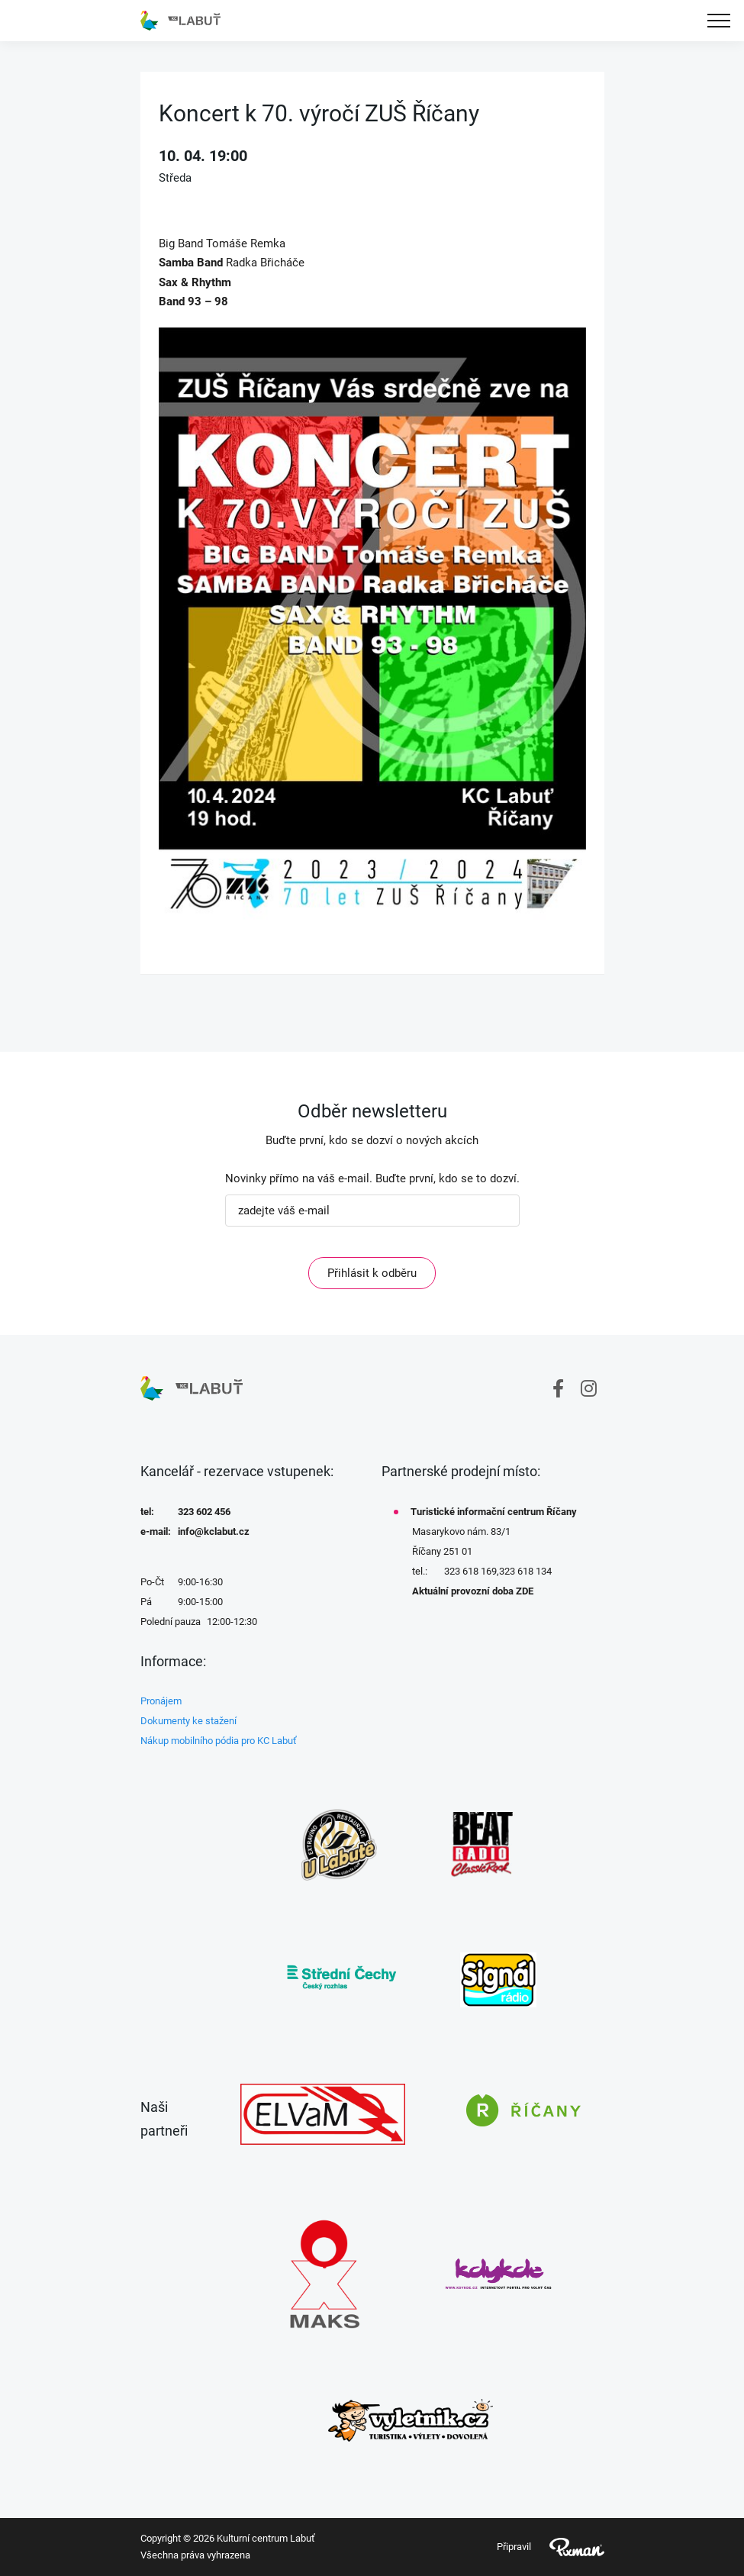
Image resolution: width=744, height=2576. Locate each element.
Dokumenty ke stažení (188, 1720)
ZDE (524, 1591)
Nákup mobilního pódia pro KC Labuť (218, 1740)
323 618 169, (471, 1571)
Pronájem (161, 1701)
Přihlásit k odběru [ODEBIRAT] (372, 1273)
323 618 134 (525, 1571)
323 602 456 (204, 1511)
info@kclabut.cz (214, 1531)
